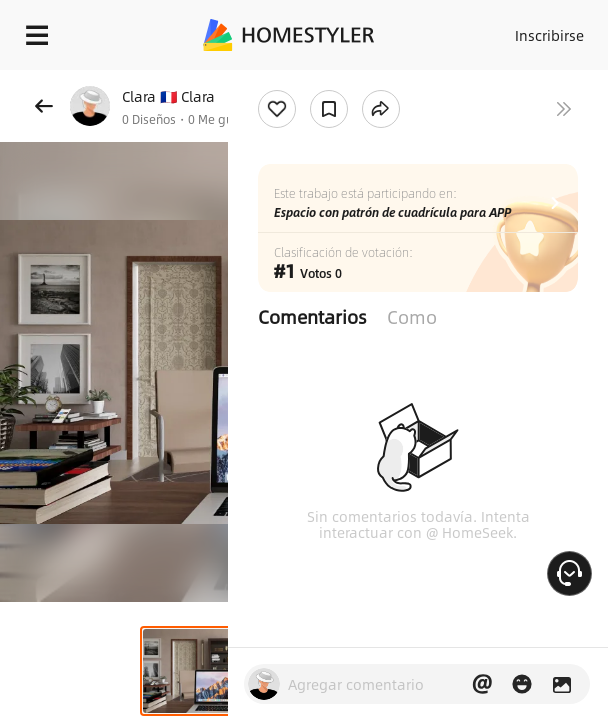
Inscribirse (549, 35)
